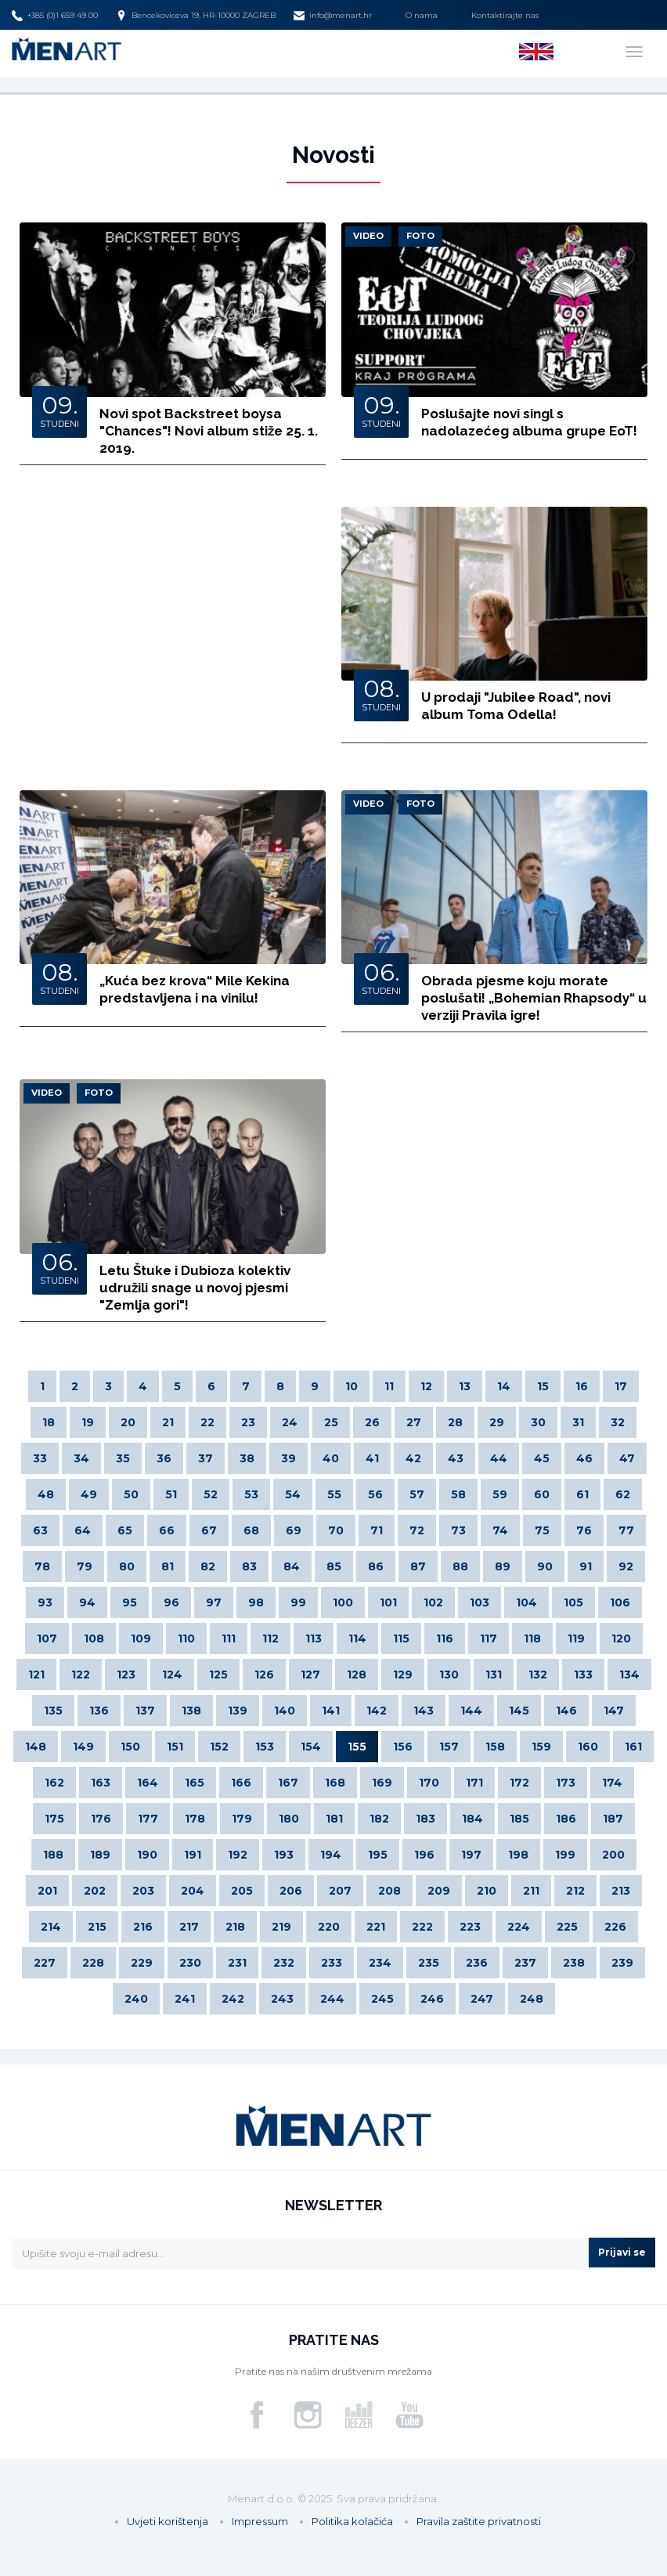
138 (191, 1710)
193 (284, 1855)
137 (145, 1710)
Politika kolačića (352, 2521)
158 (495, 1747)
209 (438, 1891)
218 (235, 1927)
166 (241, 1783)
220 (329, 1927)
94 (87, 1602)
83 (249, 1566)
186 (566, 1819)
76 (584, 1530)
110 (186, 1638)
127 (310, 1674)
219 (281, 1927)
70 (336, 1530)
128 (356, 1674)
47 (627, 1458)
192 (237, 1855)
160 (588, 1747)
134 (629, 1674)
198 (518, 1855)
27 (413, 1422)
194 (330, 1855)
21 (168, 1422)
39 (288, 1458)
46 (584, 1458)
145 (519, 1710)
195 (378, 1855)
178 (195, 1819)
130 (449, 1674)
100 (343, 1602)
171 (474, 1783)
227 (45, 1963)
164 (147, 1783)
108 (94, 1638)
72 (416, 1530)
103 (479, 1602)
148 (35, 1747)
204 (192, 1891)
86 (376, 1566)
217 (189, 1927)
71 (376, 1530)
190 (147, 1855)
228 (93, 1963)
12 (426, 1386)
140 (284, 1710)
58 (458, 1494)
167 (288, 1783)
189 (100, 1855)
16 (581, 1386)
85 (333, 1566)
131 (493, 1674)
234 (380, 1963)
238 (574, 1963)
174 (612, 1783)
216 (143, 1927)
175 (54, 1819)
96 (171, 1602)
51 (171, 1494)
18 (48, 1422)
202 (95, 1891)
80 (127, 1566)
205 (242, 1891)
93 (45, 1602)
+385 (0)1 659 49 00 (55, 15)
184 (472, 1819)
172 (519, 1783)
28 (455, 1422)
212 (575, 1891)
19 (87, 1422)
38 (247, 1458)
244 (332, 1999)
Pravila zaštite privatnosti (478, 2521)
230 (190, 1963)
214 (51, 1927)
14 (503, 1386)
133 (583, 1674)
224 (518, 1927)
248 (531, 1999)
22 (207, 1422)
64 (82, 1530)
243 (282, 1999)
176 (101, 1819)
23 (248, 1422)
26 (372, 1422)
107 (47, 1638)
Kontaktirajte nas (505, 15)
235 (428, 1963)
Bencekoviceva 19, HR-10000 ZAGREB (196, 15)
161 (633, 1747)
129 (403, 1674)
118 (532, 1638)
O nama (422, 15)
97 (214, 1602)
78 (42, 1566)
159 (541, 1747)
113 (313, 1638)
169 (382, 1783)
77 (626, 1530)
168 (335, 1783)
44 (498, 1458)
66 (167, 1530)
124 (172, 1674)
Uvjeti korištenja (167, 2521)
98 (256, 1602)
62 (622, 1494)
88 (460, 1566)
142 (376, 1710)
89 (502, 1566)
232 (283, 1963)
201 (47, 1891)
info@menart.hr (333, 15)
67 (209, 1530)
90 (545, 1566)
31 (578, 1422)
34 (81, 1458)
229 (142, 1963)
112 (270, 1638)
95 (129, 1602)
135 (53, 1710)
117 (488, 1638)
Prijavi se (622, 2252)
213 (620, 1891)
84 (291, 1566)
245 (382, 1999)
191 (192, 1855)
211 (531, 1891)
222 (422, 1927)
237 (525, 1963)
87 (418, 1566)
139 (237, 1710)
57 (416, 1494)
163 (100, 1783)
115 (401, 1638)
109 (141, 1638)
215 (97, 1927)
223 (470, 1927)
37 (205, 1458)
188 (53, 1855)
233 (331, 1963)
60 (542, 1494)
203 (143, 1891)
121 (36, 1674)
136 (99, 1710)
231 (237, 1963)
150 (130, 1747)
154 (311, 1747)
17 (621, 1386)
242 (233, 1999)
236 (477, 1963)
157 (449, 1747)
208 (389, 1891)
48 (46, 1494)
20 (128, 1422)
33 (40, 1458)
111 (229, 1638)
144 (471, 1710)
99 (298, 1602)
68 (251, 1530)
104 (526, 1602)
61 (582, 1494)
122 (80, 1674)
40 (331, 1458)
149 (83, 1747)
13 (465, 1386)
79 (84, 1566)
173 (565, 1783)
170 (429, 1783)
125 (218, 1674)
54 (293, 1494)
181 (334, 1819)
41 (372, 1458)
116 (444, 1638)
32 (618, 1422)
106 (620, 1602)
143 (423, 1710)
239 (622, 1963)
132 (537, 1674)
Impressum (260, 2521)
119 (576, 1638)
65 (124, 1530)
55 (334, 1494)
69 (293, 1530)
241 (185, 1999)
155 (357, 1747)
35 (123, 1458)
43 (455, 1458)
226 (615, 1927)
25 (331, 1422)
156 (403, 1747)
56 (375, 1494)
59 (499, 1494)
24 (289, 1422)
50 (131, 1494)
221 (375, 1927)
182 (379, 1819)
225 (567, 1927)
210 (486, 1891)
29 (496, 1422)
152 (219, 1747)
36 (164, 1458)
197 (471, 1855)
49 (89, 1494)
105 (573, 1602)
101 (388, 1602)
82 (207, 1566)
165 (194, 1783)
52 (211, 1494)
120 (621, 1638)
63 (40, 1530)
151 (175, 1747)
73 (458, 1530)
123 (126, 1674)
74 (500, 1530)
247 (482, 1999)
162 (54, 1783)
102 (433, 1602)
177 (148, 1819)
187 (613, 1819)
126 (264, 1674)
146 (566, 1710)
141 (331, 1710)
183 (425, 1819)
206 (290, 1891)
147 (614, 1710)
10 (351, 1386)
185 (519, 1819)
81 (167, 1566)
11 (389, 1386)
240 (136, 1999)
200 (613, 1855)
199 (565, 1855)
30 (538, 1422)
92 (625, 1566)
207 (340, 1891)
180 (289, 1819)
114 (357, 1638)
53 (251, 1494)
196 (424, 1855)
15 (543, 1386)
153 (264, 1747)
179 (242, 1819)
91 (585, 1566)
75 (542, 1530)
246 (432, 1999)
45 (542, 1458)
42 (413, 1458)
